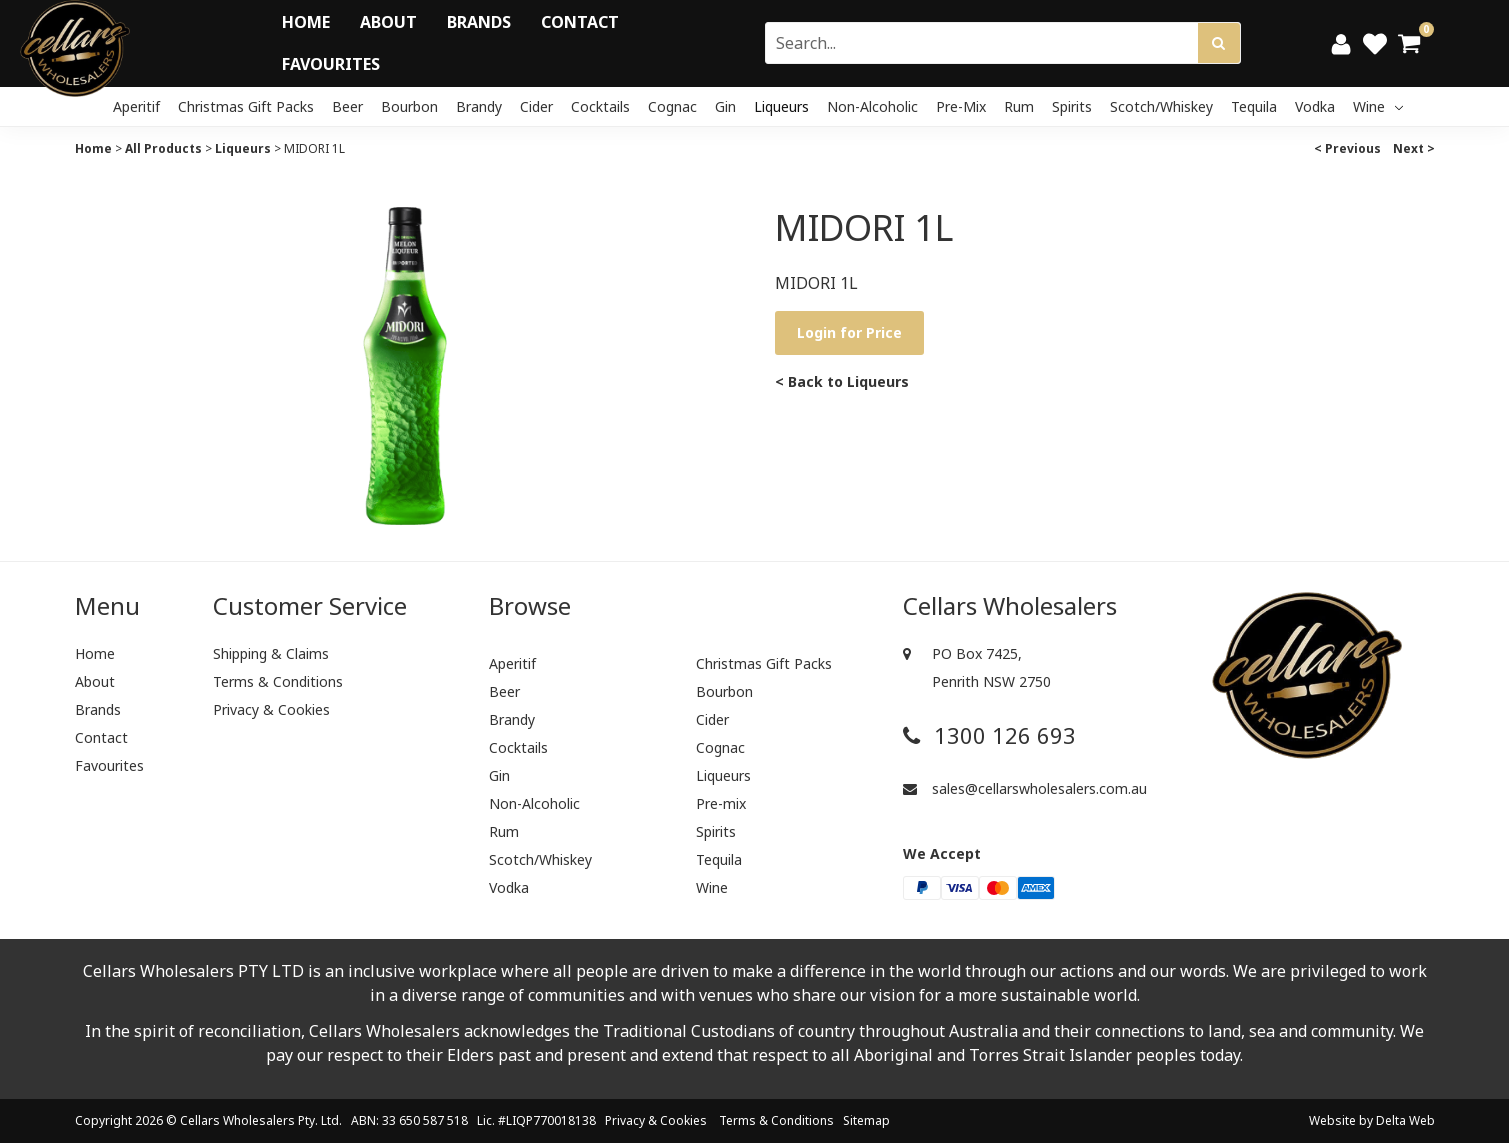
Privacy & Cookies (271, 709)
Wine (1378, 106)
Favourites (331, 64)
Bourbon (409, 106)
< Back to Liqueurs (842, 381)
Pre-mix (961, 106)
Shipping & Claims (271, 653)
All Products (163, 148)
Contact (580, 22)
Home (306, 22)
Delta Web (1405, 1120)
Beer (347, 106)
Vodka (1315, 106)
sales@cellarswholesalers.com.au (1025, 788)
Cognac (672, 106)
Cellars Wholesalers (237, 1120)
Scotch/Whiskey (1161, 106)
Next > (1414, 148)
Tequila (1254, 106)
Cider (536, 106)
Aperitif (136, 106)
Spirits (1072, 106)
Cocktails (600, 106)
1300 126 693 (989, 735)
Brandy (479, 106)
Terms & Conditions (278, 681)
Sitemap (866, 1120)
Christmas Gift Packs (246, 106)
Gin (725, 106)
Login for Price (849, 332)
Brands (479, 22)
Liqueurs (781, 106)
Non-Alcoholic (872, 106)
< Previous (1347, 148)
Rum (1019, 106)
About (388, 22)
